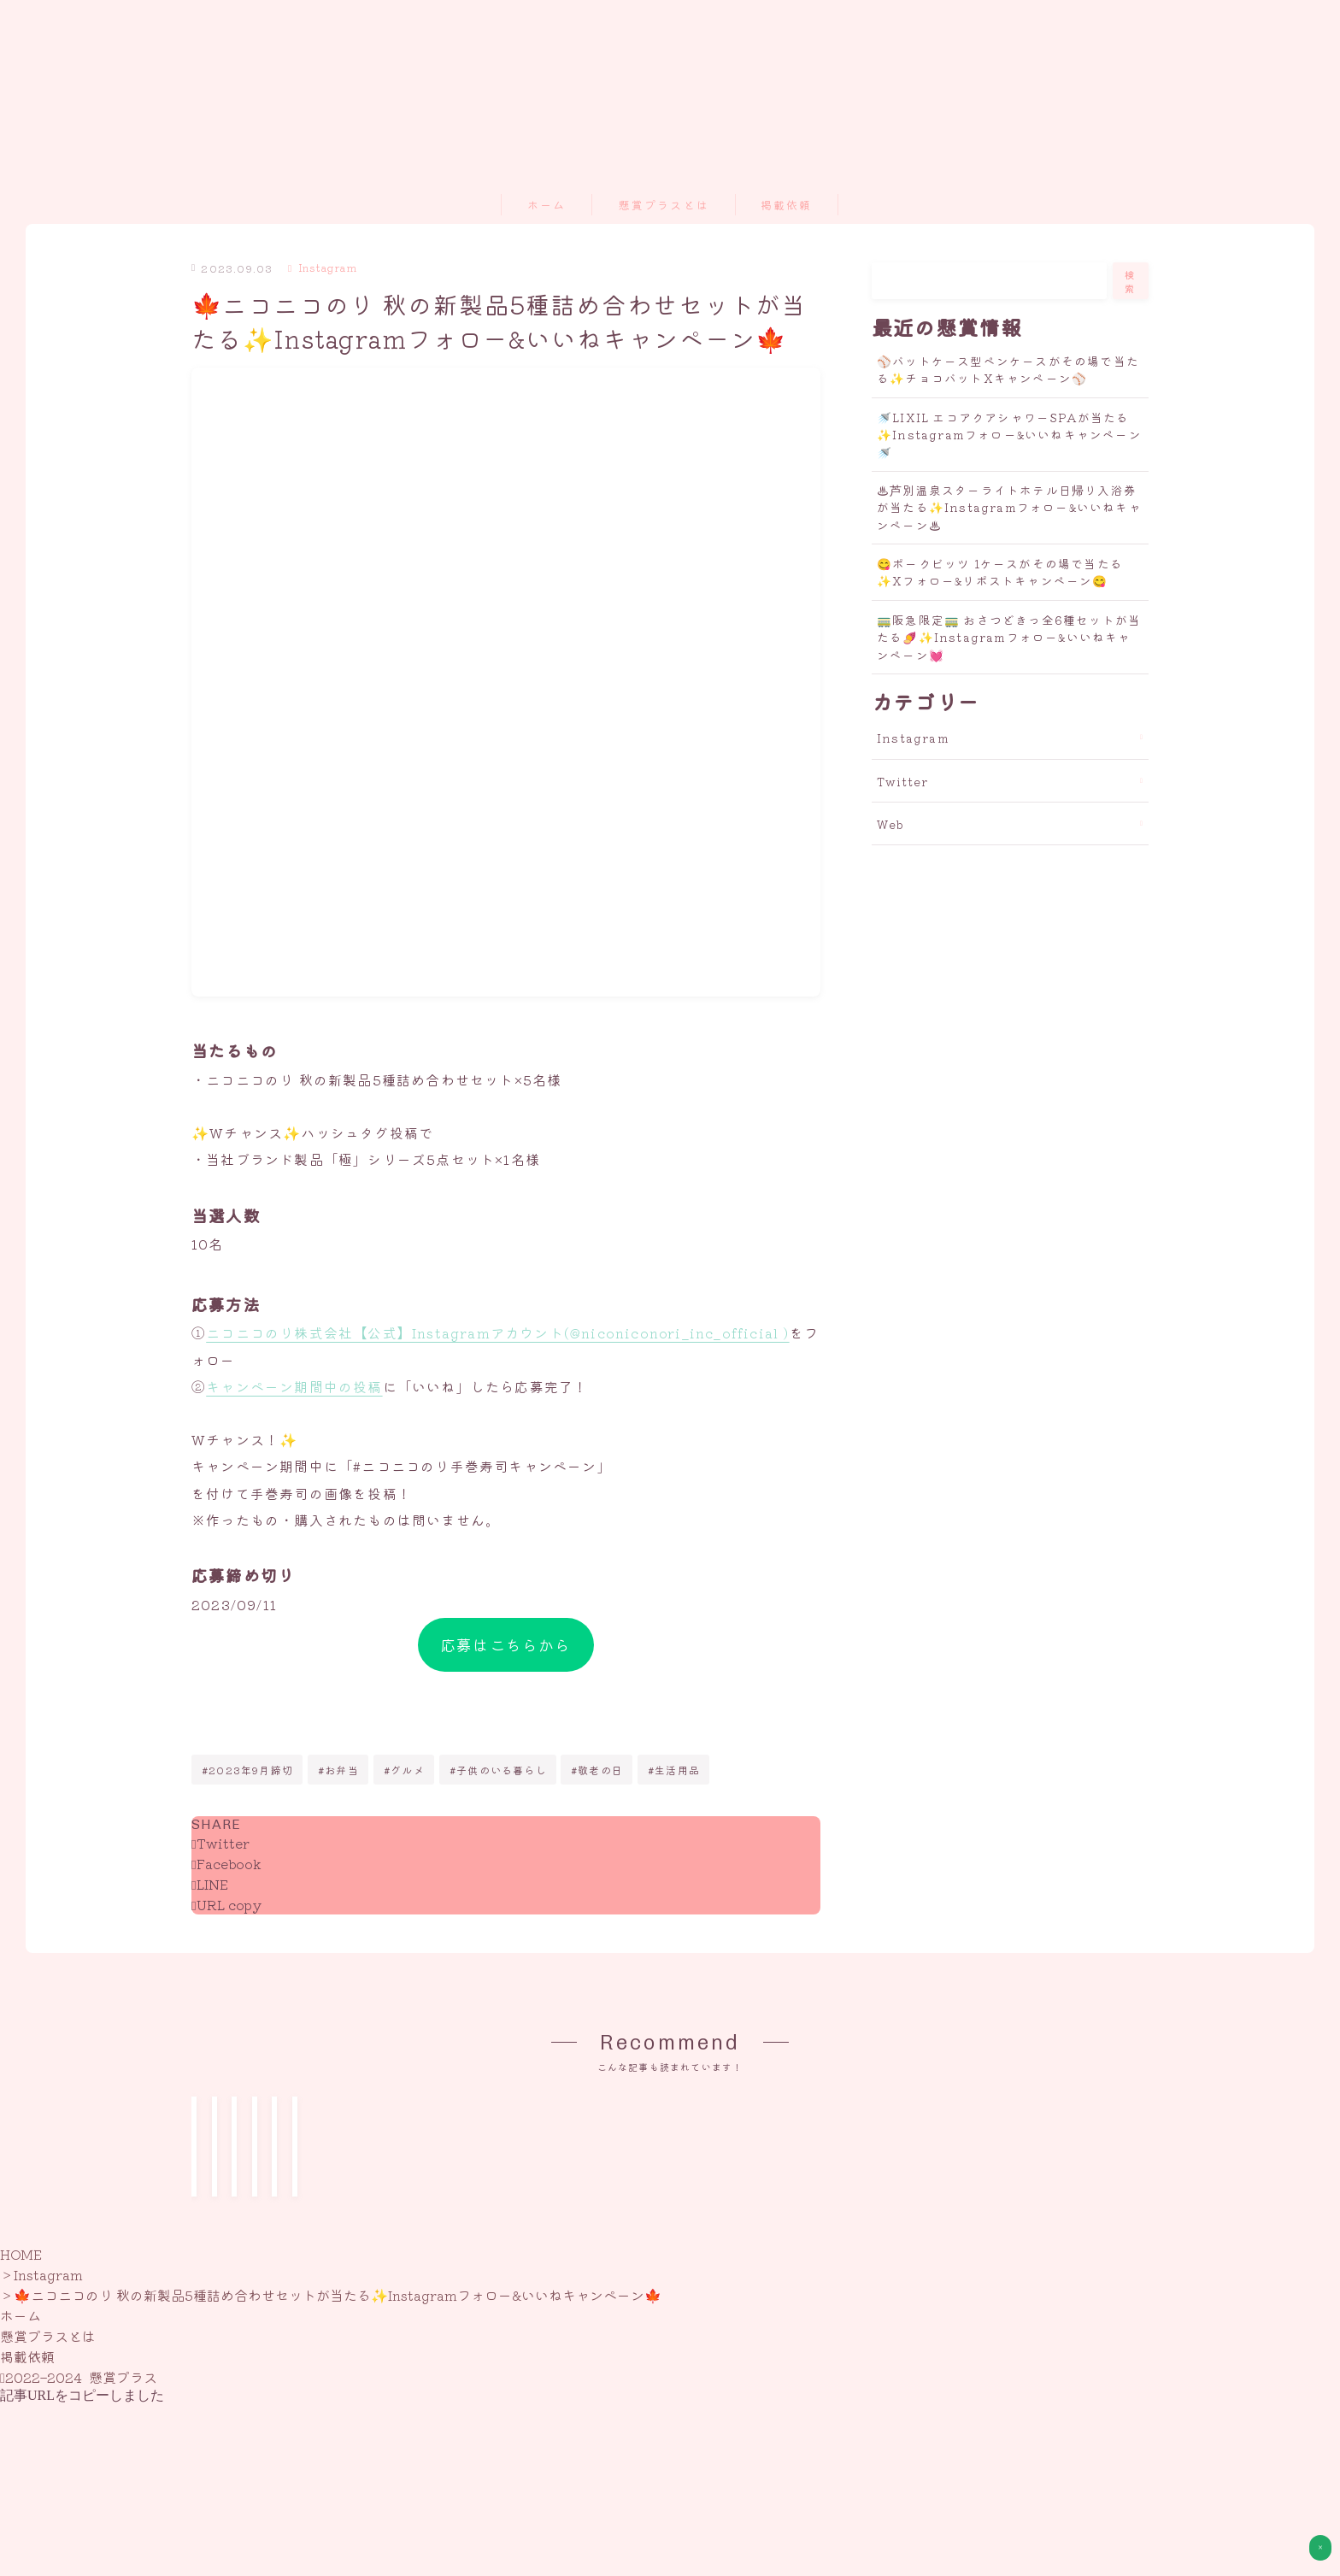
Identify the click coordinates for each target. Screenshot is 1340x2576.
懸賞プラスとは (664, 205)
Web (891, 823)
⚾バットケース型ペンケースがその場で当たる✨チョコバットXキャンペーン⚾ (1008, 369)
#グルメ (404, 1769)
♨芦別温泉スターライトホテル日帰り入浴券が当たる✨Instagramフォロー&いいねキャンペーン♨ (1009, 507)
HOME (21, 2466)
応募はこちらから (506, 1644)
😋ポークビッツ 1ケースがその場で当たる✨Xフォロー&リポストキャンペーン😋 (1000, 572)
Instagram (322, 267)
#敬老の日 (597, 1769)
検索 (1131, 281)
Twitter (902, 781)
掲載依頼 (786, 205)
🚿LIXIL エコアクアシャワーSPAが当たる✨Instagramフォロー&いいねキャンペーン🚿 (1009, 435)
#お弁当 (338, 1769)
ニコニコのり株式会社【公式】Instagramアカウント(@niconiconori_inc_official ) (497, 1333)
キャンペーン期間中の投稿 (294, 1386)
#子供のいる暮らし (498, 1769)
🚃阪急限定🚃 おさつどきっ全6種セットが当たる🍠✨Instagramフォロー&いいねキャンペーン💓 (1009, 637)
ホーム (546, 205)
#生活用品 (674, 1769)
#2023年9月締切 (247, 1769)
